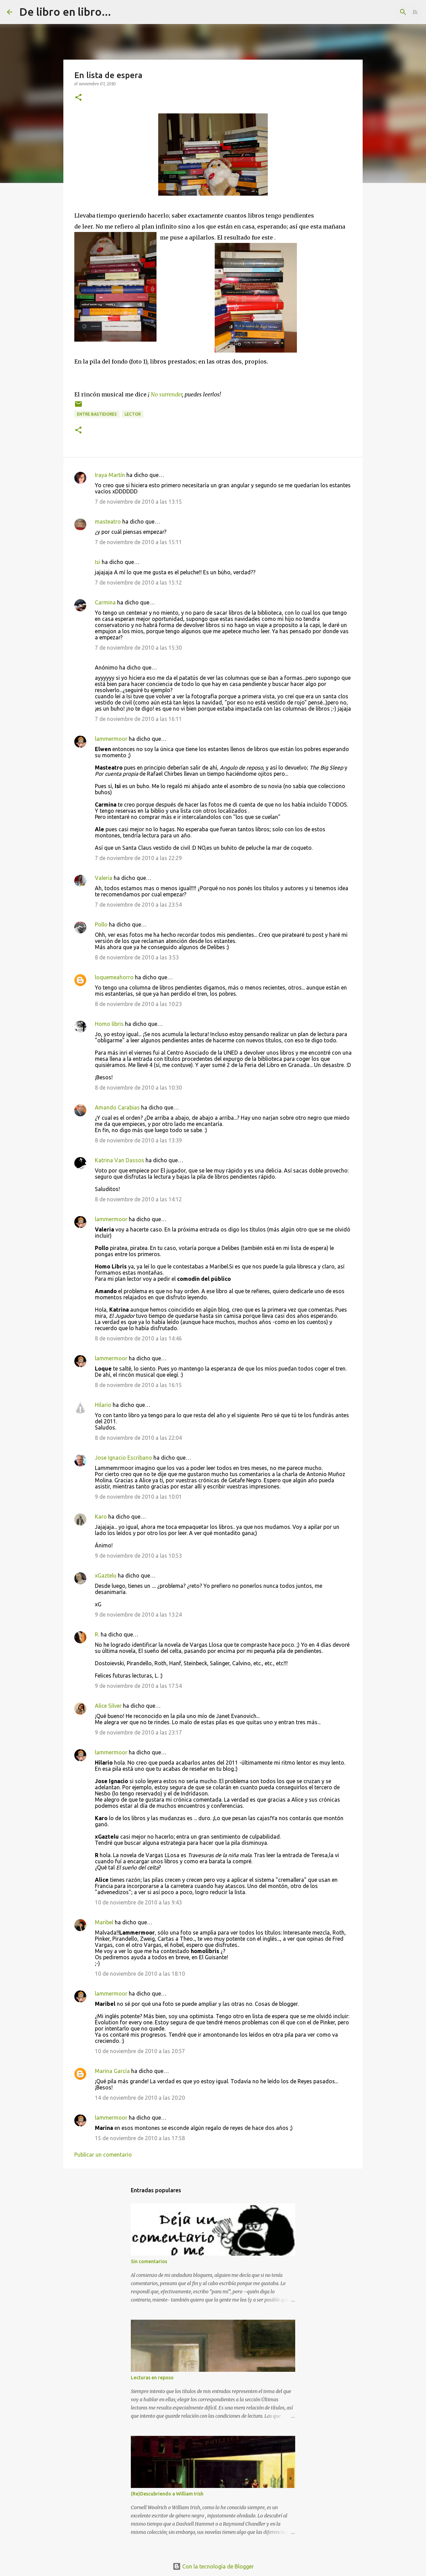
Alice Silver (108, 1706)
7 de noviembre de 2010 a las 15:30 (138, 648)
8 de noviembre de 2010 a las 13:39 (138, 1140)
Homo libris (109, 1024)
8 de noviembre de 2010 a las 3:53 (137, 957)
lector (133, 414)
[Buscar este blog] (385, 12)
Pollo (101, 924)
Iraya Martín (110, 475)
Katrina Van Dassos (119, 1160)
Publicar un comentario (103, 2154)
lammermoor (111, 739)
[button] (78, 97)
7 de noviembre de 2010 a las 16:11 (138, 719)
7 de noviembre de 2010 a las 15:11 (138, 542)
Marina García (112, 2071)
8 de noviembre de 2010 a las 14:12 (138, 1199)
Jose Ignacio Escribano (123, 1458)
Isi (97, 562)
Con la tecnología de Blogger (213, 2566)
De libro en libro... (65, 11)
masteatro (108, 521)
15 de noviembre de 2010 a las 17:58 (140, 2138)
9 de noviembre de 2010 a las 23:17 (138, 1732)
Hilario (103, 1405)
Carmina (105, 602)
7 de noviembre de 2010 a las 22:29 (138, 858)
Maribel (104, 1922)
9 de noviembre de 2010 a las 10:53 (138, 1556)
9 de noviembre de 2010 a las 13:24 (138, 1614)
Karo (101, 1516)
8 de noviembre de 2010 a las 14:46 (138, 1338)
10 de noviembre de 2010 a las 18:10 (140, 1974)
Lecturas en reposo (152, 2377)
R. (97, 1634)
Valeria (103, 878)
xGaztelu (105, 1575)
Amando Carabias (117, 1107)
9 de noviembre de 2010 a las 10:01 (138, 1497)
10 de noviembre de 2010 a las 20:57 (140, 2051)
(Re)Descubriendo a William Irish (167, 2494)
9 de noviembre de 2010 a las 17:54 (138, 1686)
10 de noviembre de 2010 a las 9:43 (138, 1902)
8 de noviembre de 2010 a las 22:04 (138, 1438)
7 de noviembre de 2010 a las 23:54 (138, 904)
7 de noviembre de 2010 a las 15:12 (138, 582)
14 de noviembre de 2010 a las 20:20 (140, 2098)
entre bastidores (97, 414)
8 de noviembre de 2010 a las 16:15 (138, 1385)
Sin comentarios (149, 2261)
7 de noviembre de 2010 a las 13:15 (138, 502)
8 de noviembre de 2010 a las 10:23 (138, 1004)
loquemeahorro (114, 977)
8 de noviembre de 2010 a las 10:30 (138, 1087)
